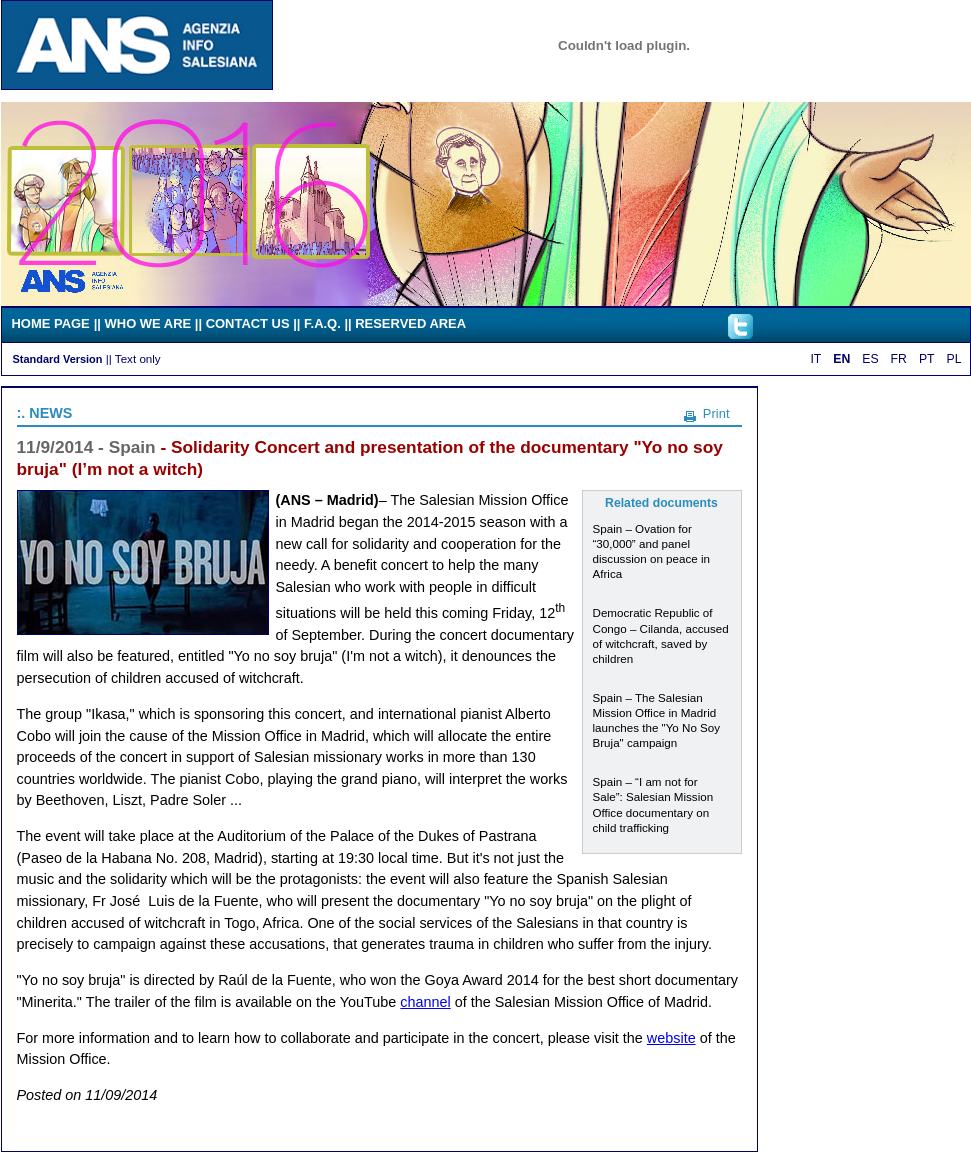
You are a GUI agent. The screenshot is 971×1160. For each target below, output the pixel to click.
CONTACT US (248, 323)
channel (425, 1002)
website (671, 1038)
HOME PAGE (51, 323)
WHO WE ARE (148, 323)
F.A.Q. (322, 323)
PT (927, 359)
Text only (138, 358)
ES (870, 359)
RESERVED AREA (410, 323)
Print (716, 413)
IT (815, 359)
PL (954, 359)
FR (899, 359)
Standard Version (58, 359)
